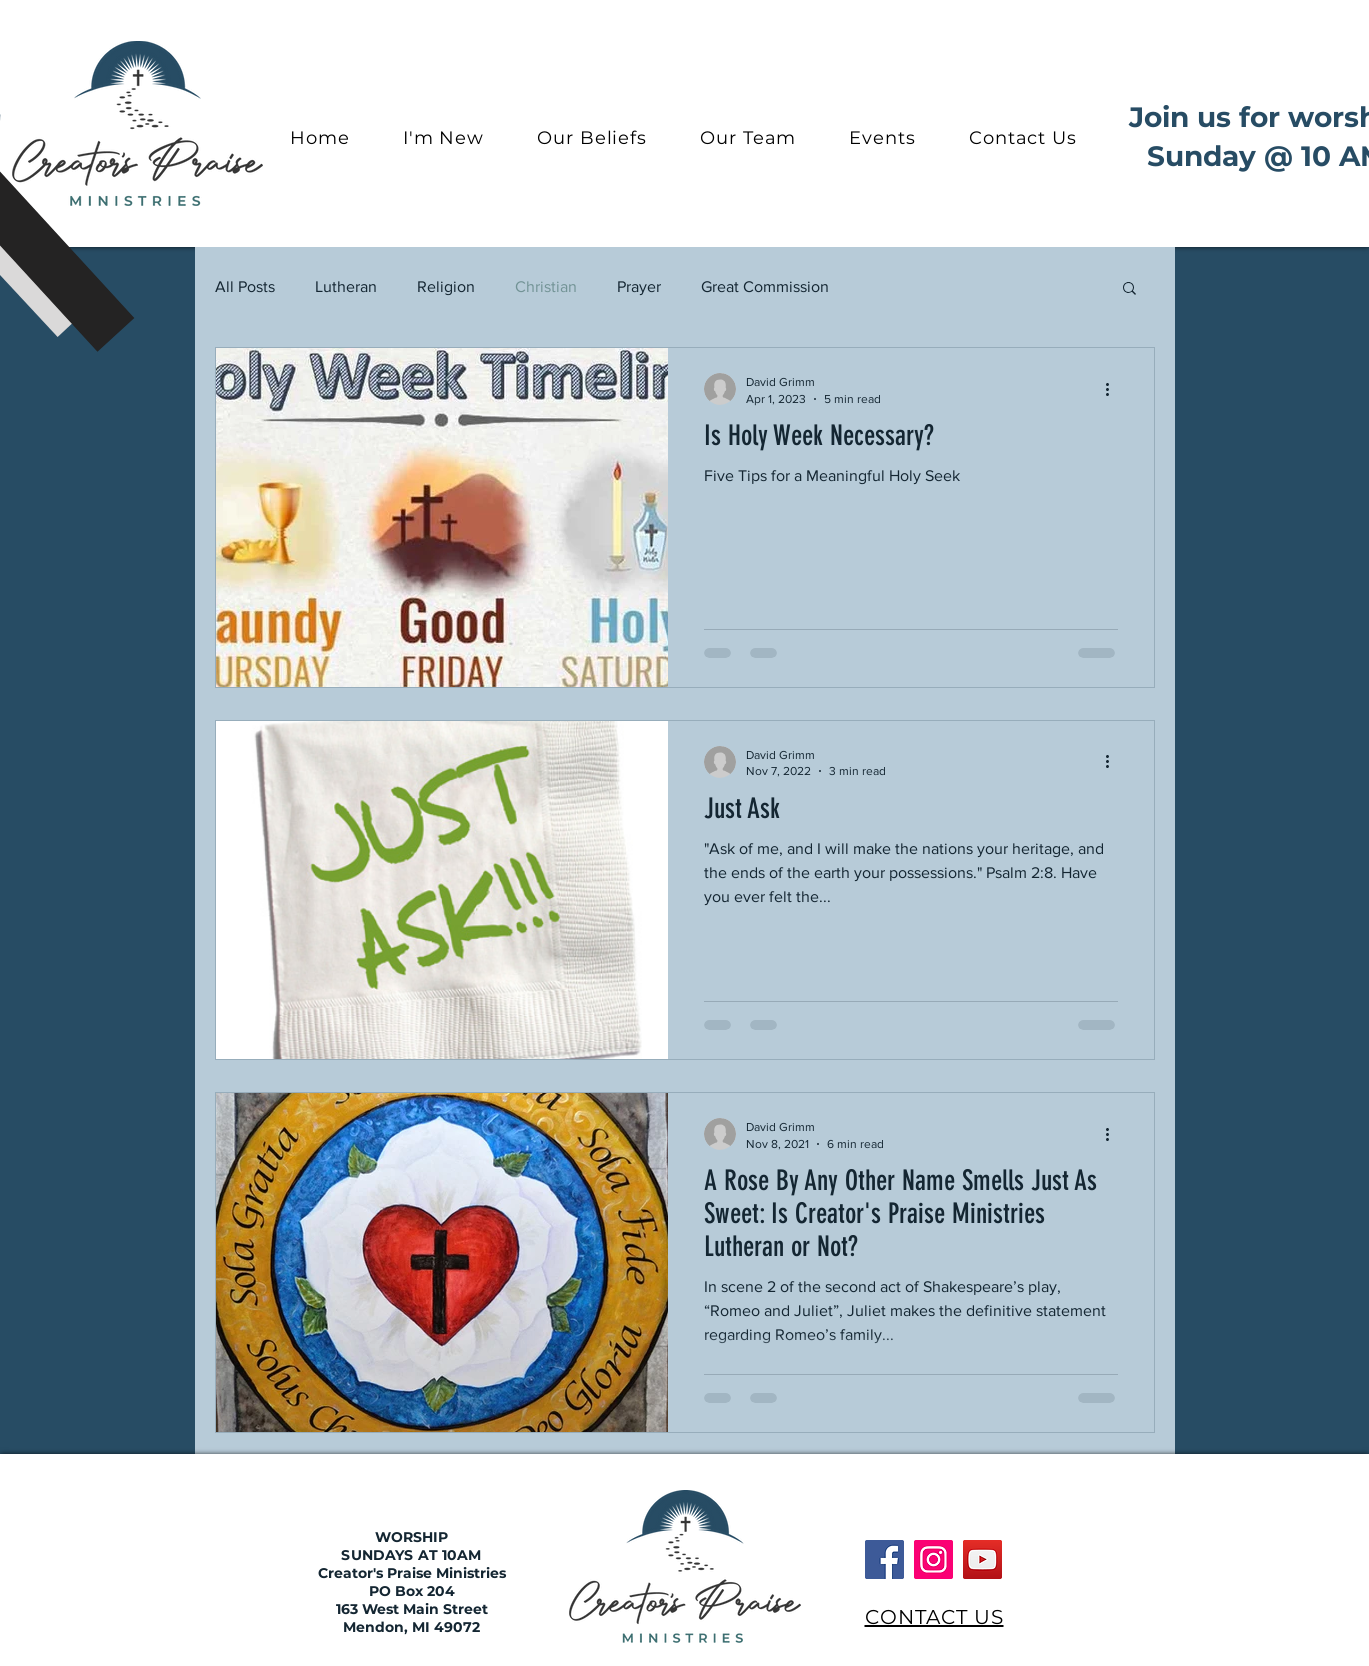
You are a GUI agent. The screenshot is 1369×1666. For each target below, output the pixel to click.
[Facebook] (884, 1559)
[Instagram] (933, 1559)
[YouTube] (982, 1559)
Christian (546, 286)
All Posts (245, 286)
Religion (446, 286)
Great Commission (765, 286)
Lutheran (346, 286)
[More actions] (1115, 389)
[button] (1129, 289)
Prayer (639, 286)
